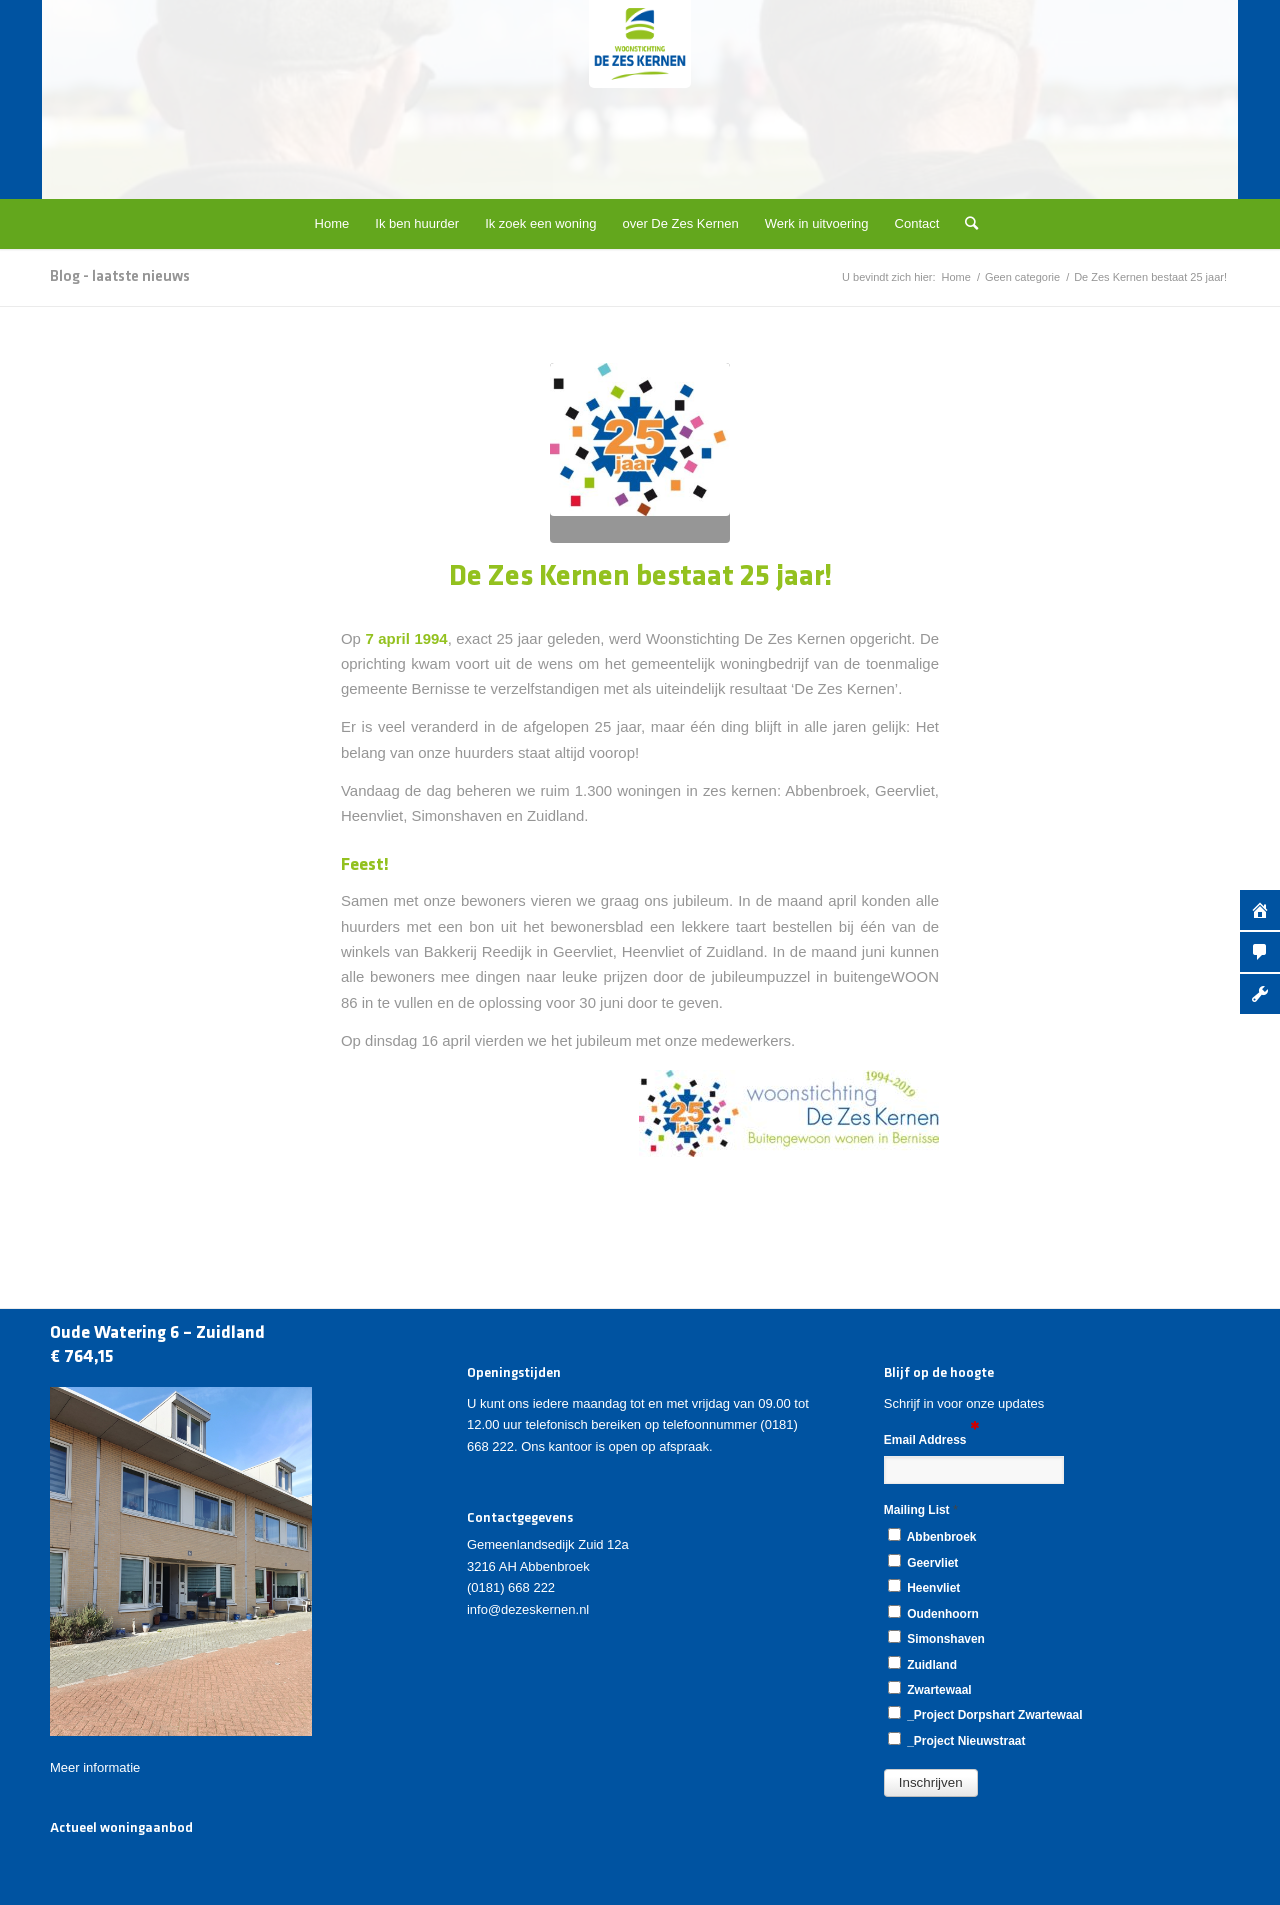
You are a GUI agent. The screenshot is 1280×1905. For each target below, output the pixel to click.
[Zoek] (965, 224)
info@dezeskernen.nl (528, 1609)
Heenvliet (924, 1587)
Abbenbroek (932, 1536)
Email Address (931, 1438)
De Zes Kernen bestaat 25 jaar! (640, 577)
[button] (931, 1783)
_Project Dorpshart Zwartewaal (985, 1714)
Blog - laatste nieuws (120, 277)
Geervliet (923, 1562)
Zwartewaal (930, 1689)
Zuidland (922, 1664)
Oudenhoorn (933, 1613)
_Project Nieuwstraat (957, 1740)
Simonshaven (936, 1638)
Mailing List (921, 1509)
